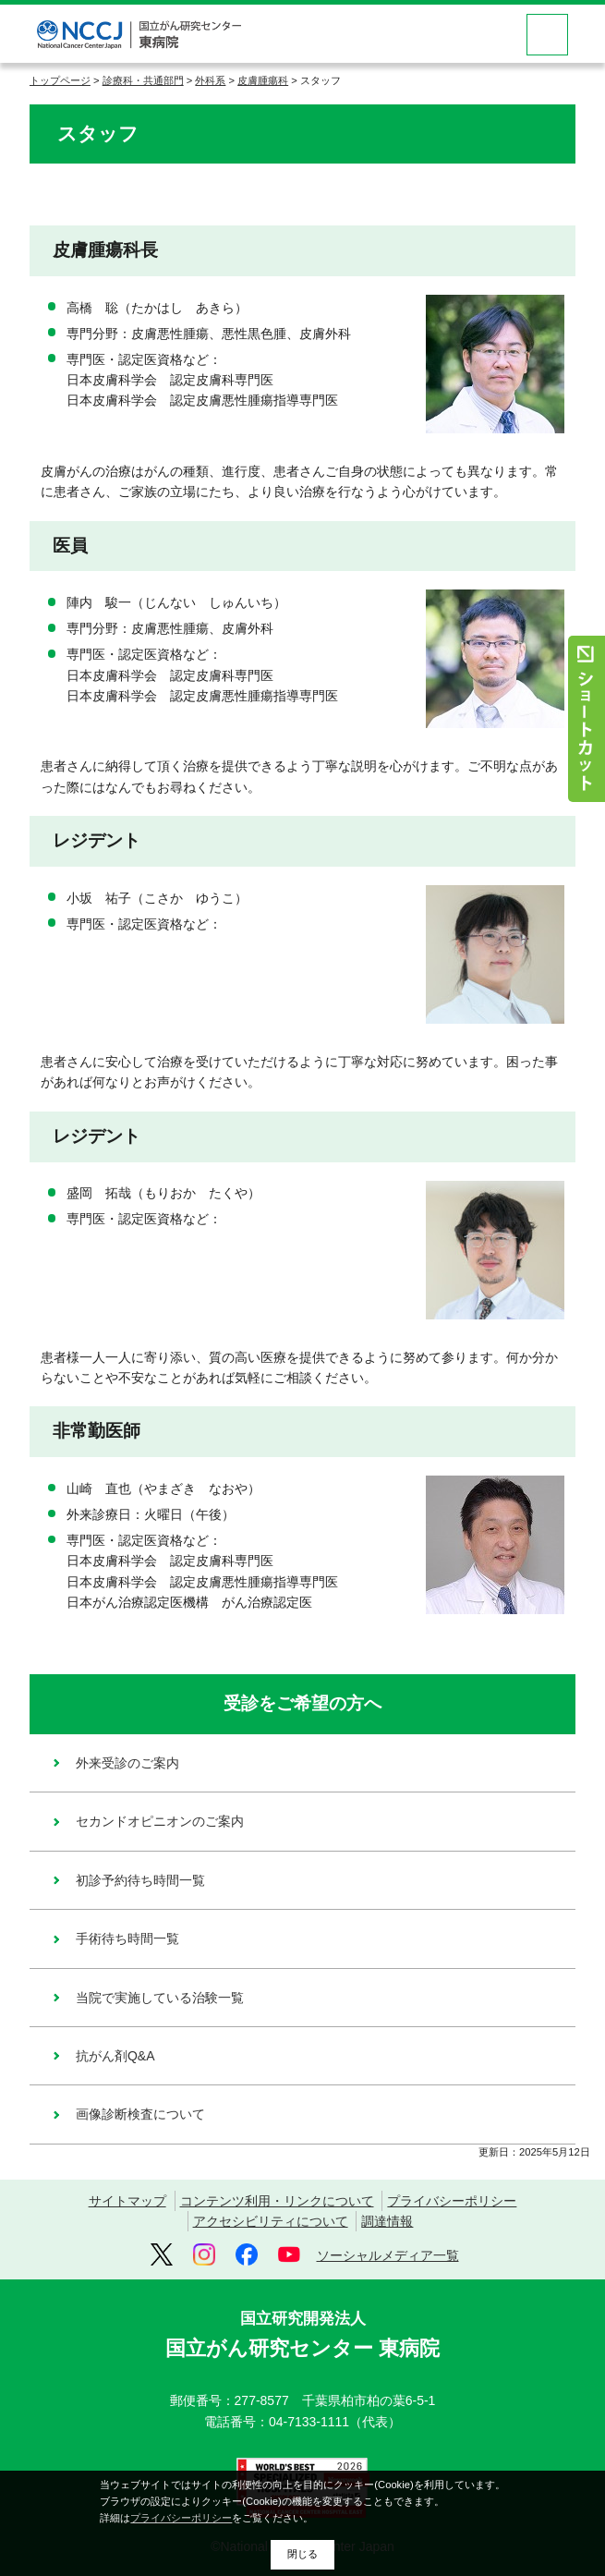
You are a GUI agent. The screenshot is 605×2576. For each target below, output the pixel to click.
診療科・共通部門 (143, 80)
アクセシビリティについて (270, 2221)
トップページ (60, 80)
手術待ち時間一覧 (127, 1938)
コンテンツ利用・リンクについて (277, 2200)
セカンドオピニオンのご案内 (160, 1821)
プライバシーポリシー (451, 2200)
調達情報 (387, 2221)
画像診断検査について (140, 2114)
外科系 (210, 80)
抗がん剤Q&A (115, 2055)
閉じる (302, 2553)
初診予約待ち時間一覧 (140, 1880)
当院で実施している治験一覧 (160, 1997)
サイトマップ (127, 2200)
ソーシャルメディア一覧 (388, 2255)
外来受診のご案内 (127, 1763)
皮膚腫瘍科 (262, 80)
